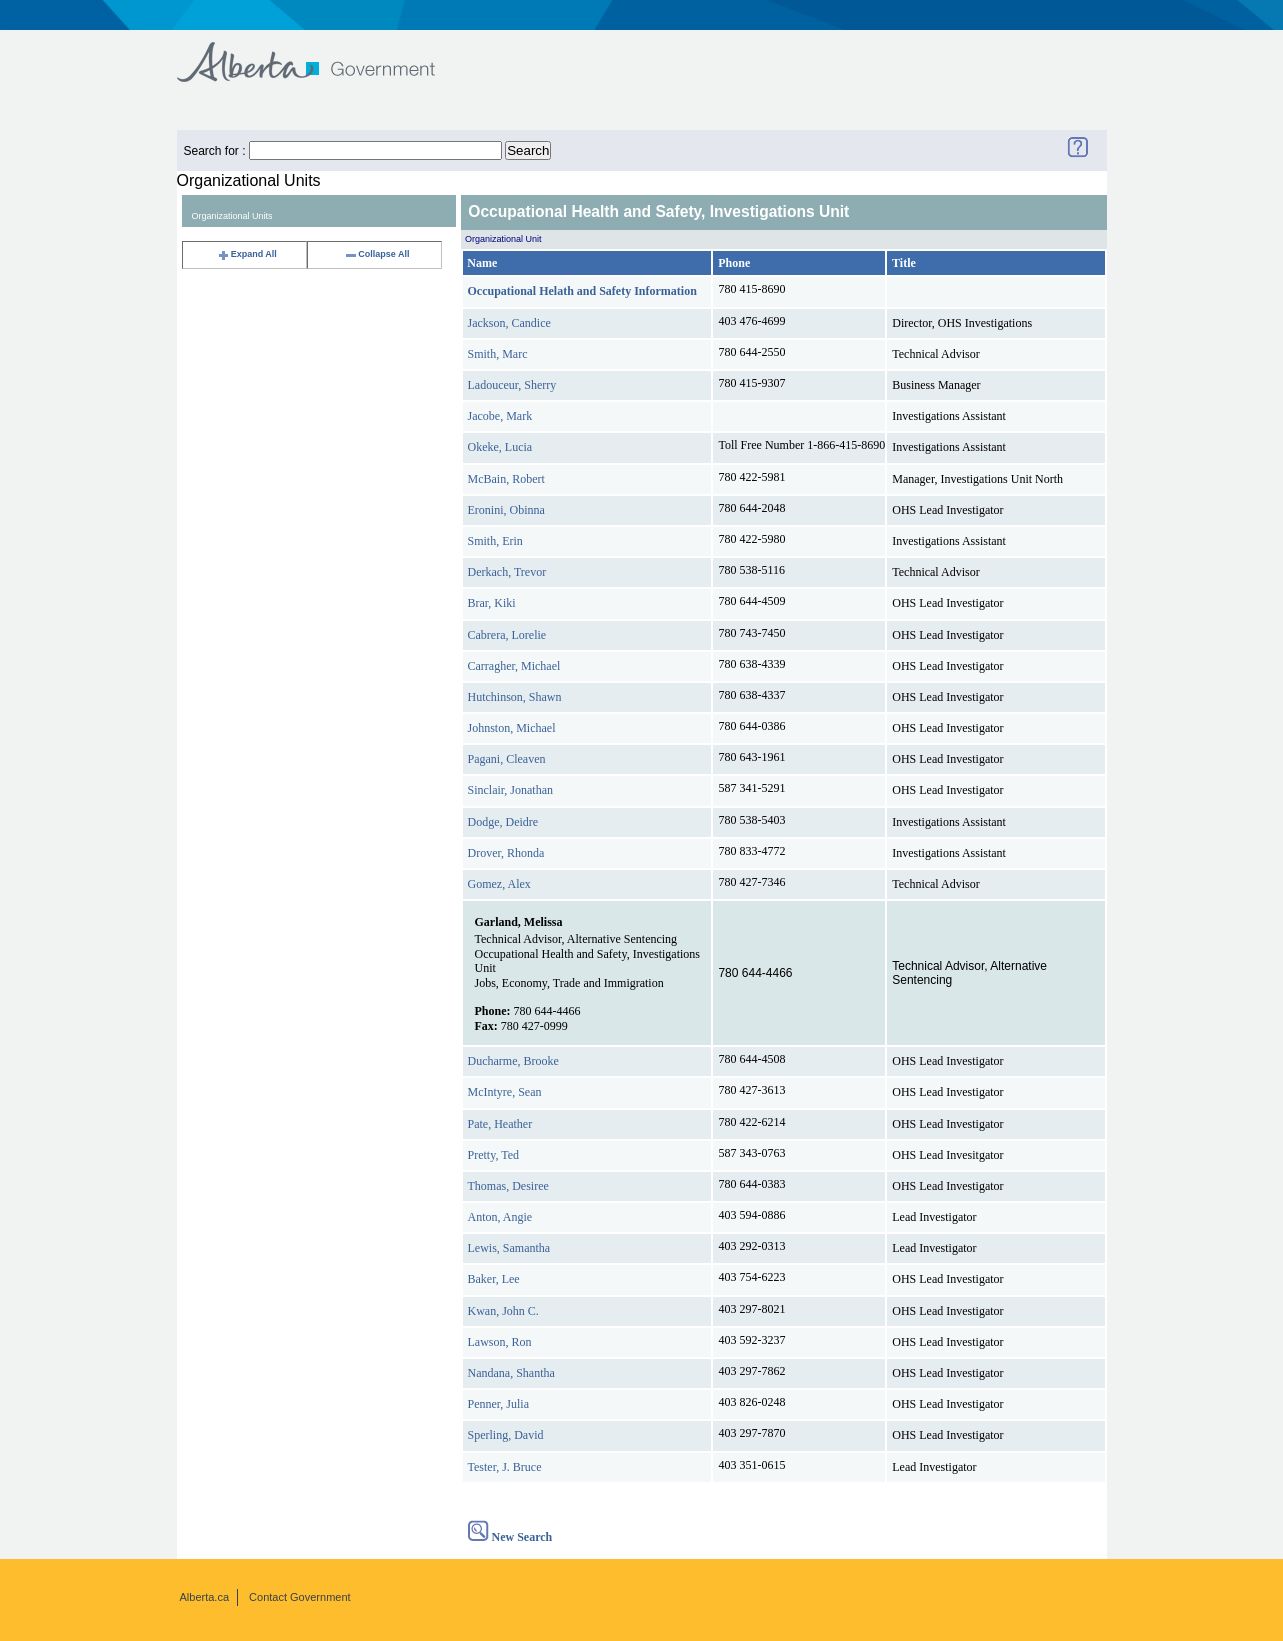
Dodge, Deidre (503, 822)
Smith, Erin (495, 541)
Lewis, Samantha (509, 1248)
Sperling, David (506, 1435)
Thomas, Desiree (508, 1186)
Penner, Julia (499, 1404)
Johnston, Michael (512, 728)
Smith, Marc (498, 354)
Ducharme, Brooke (513, 1061)
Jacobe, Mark (500, 416)
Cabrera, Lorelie (507, 635)
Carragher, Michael (514, 666)
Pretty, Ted (494, 1155)
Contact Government (300, 1597)
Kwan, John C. (503, 1311)
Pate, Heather (500, 1124)
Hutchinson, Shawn (515, 697)
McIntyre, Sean (505, 1092)
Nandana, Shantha (511, 1373)
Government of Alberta (322, 52)
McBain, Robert (506, 479)
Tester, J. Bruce (505, 1467)
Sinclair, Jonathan (511, 790)
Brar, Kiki (492, 603)
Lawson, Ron (500, 1342)
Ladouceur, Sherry (512, 385)
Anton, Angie (500, 1217)
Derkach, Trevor (507, 572)
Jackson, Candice (509, 323)
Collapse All (376, 254)
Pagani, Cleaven (507, 759)
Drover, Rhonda (506, 853)
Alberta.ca (205, 1597)
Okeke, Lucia (500, 447)
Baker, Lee (494, 1279)
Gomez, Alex (499, 884)
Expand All (247, 254)
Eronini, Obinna (506, 510)
